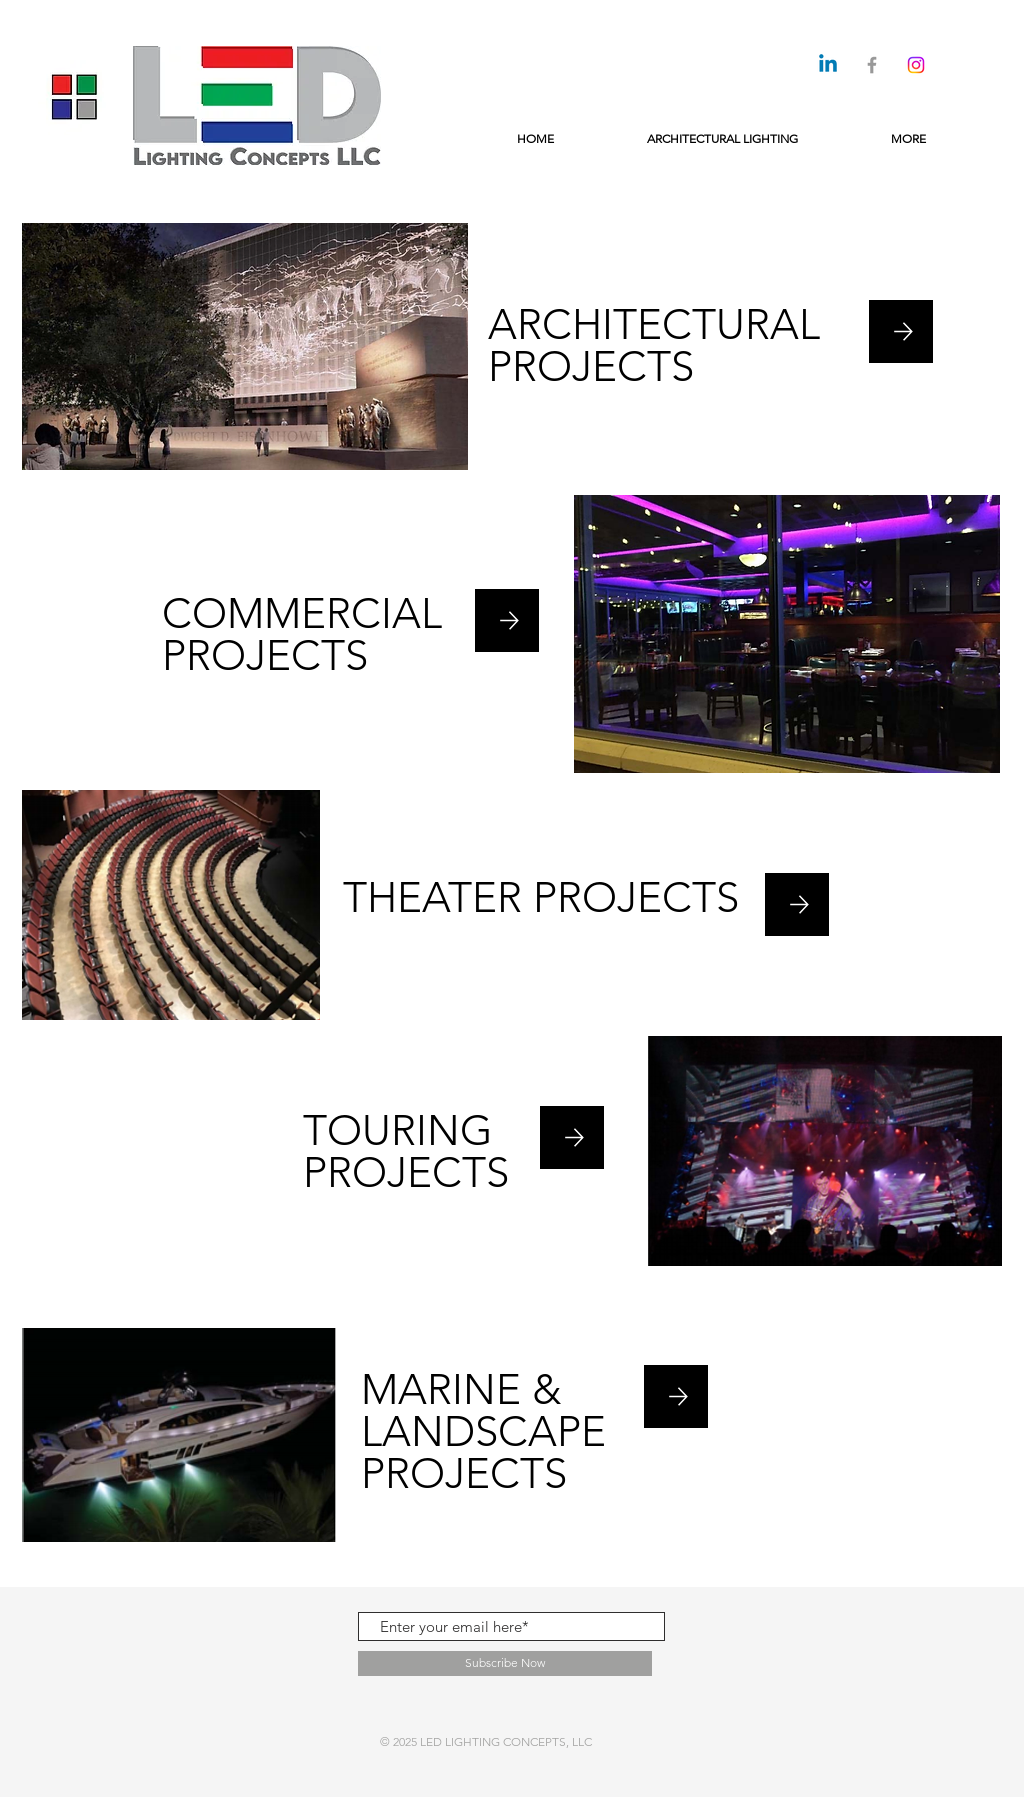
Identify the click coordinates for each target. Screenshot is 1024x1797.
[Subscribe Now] (505, 1663)
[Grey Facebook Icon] (872, 65)
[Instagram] (916, 65)
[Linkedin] (828, 65)
